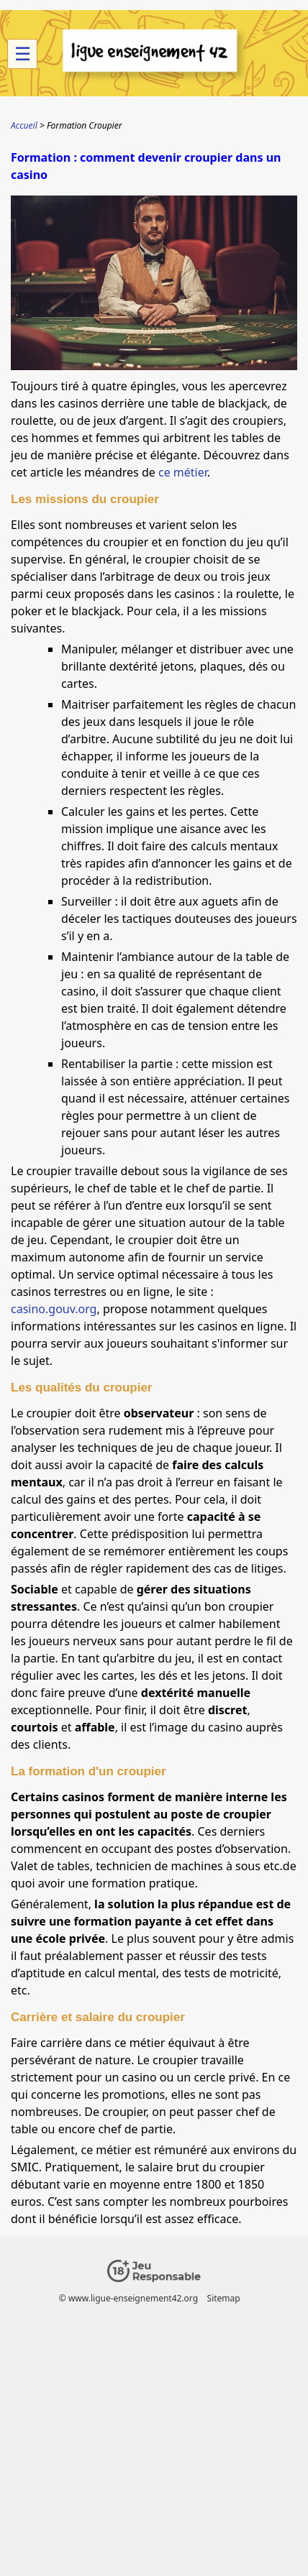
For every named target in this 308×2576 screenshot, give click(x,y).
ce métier (182, 472)
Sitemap (223, 2298)
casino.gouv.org (53, 1309)
